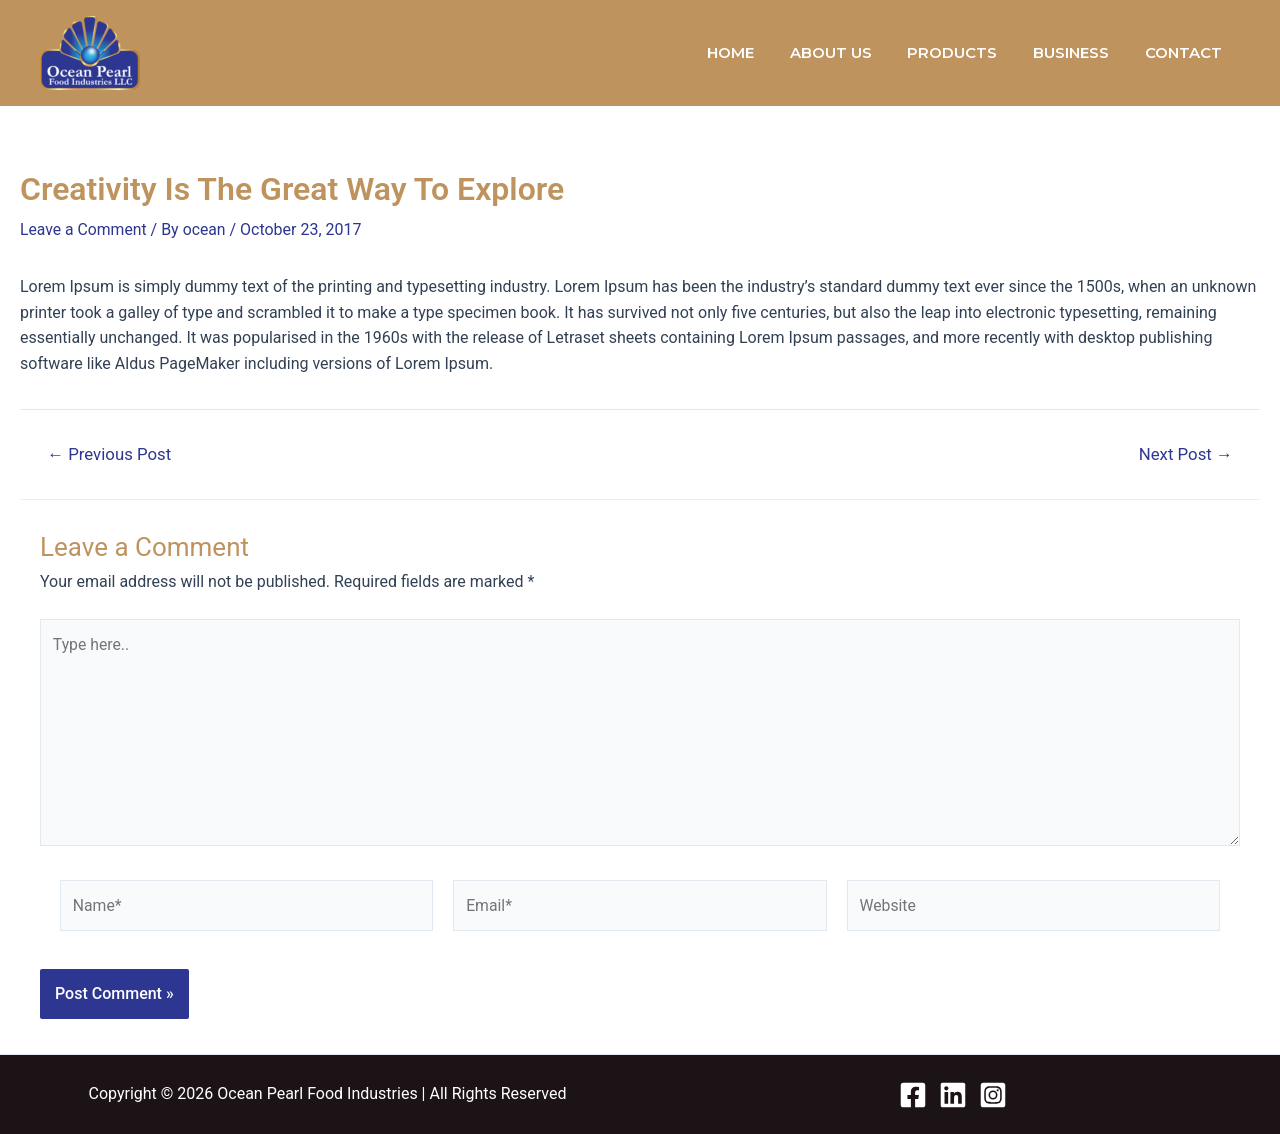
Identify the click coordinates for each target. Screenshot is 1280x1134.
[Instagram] (993, 1095)
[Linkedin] (953, 1095)
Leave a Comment (84, 229)
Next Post (1184, 453)
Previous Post (111, 453)
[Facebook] (913, 1095)
